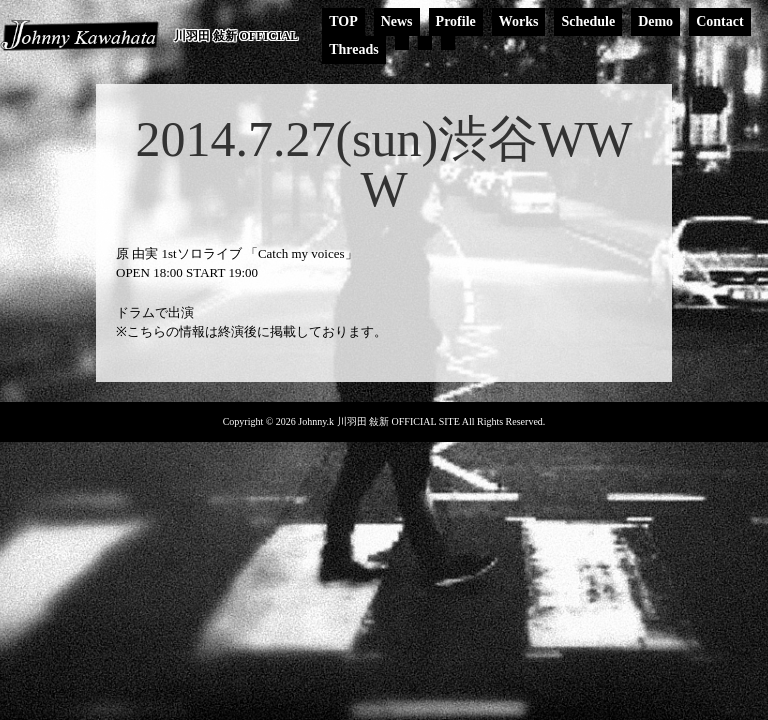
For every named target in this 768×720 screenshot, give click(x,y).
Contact (719, 21)
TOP (343, 21)
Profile (456, 21)
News (397, 21)
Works (519, 21)
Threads (354, 49)
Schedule (588, 21)
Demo (655, 21)
